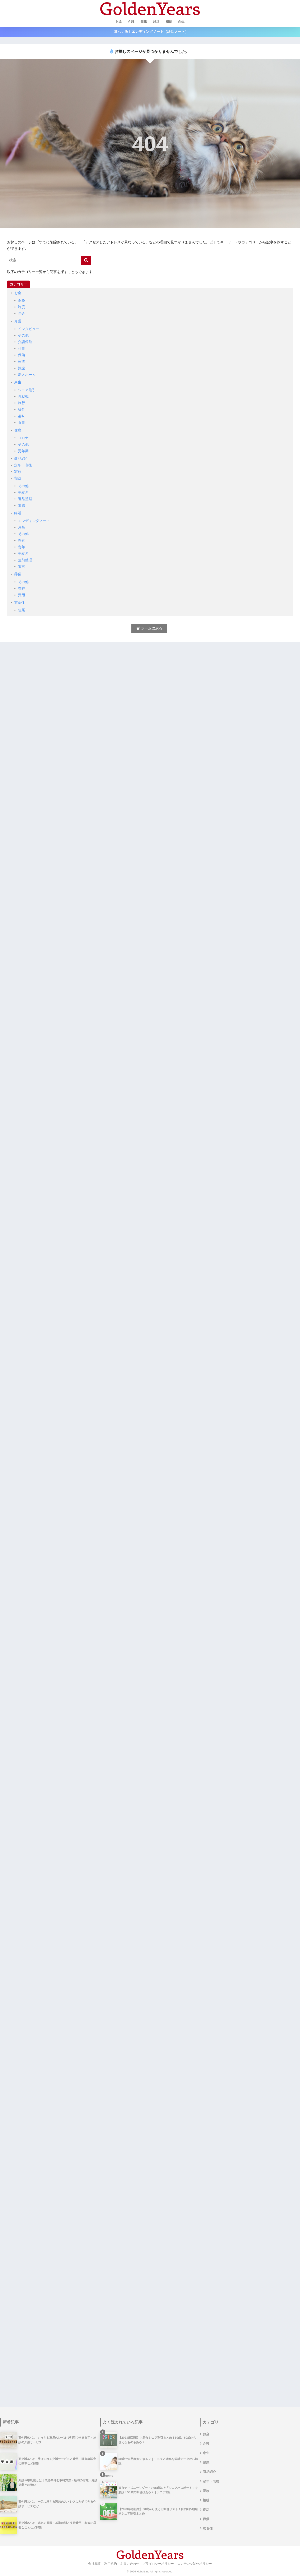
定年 (21, 547)
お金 (119, 21)
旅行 (21, 403)
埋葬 (21, 541)
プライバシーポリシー (158, 2563)
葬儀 (17, 574)
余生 (181, 21)
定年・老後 (23, 465)
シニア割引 (27, 390)
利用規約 (110, 2563)
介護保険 (25, 342)
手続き (23, 492)
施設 (21, 368)
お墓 (21, 527)
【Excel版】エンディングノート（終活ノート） (150, 32)
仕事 (21, 349)
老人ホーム (27, 375)
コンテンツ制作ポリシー (194, 2563)
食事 (21, 423)
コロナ (23, 438)
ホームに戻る (149, 628)
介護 (131, 21)
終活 (156, 21)
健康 (144, 21)
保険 (21, 301)
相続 (169, 21)
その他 (23, 335)
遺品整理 (25, 499)
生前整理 (25, 560)
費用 (21, 595)
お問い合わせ (129, 2563)
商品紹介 (21, 459)
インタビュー (28, 329)
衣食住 (19, 603)
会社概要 (94, 2563)
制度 (21, 307)
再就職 (23, 396)
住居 (21, 610)
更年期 (23, 451)
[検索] (86, 260)
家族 (21, 362)
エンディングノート (34, 521)
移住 (21, 410)
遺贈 (21, 506)
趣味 (21, 416)
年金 (21, 314)
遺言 (21, 567)
